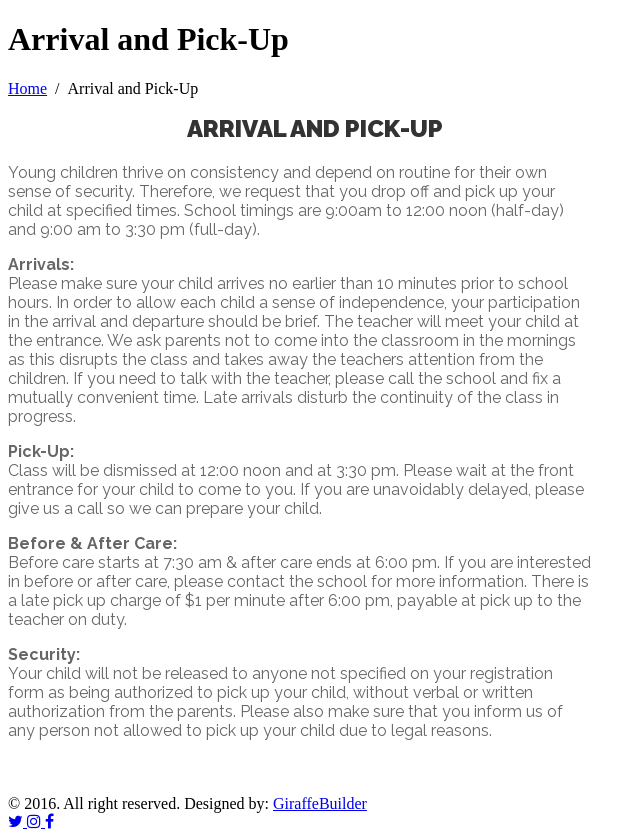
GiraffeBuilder (320, 803)
